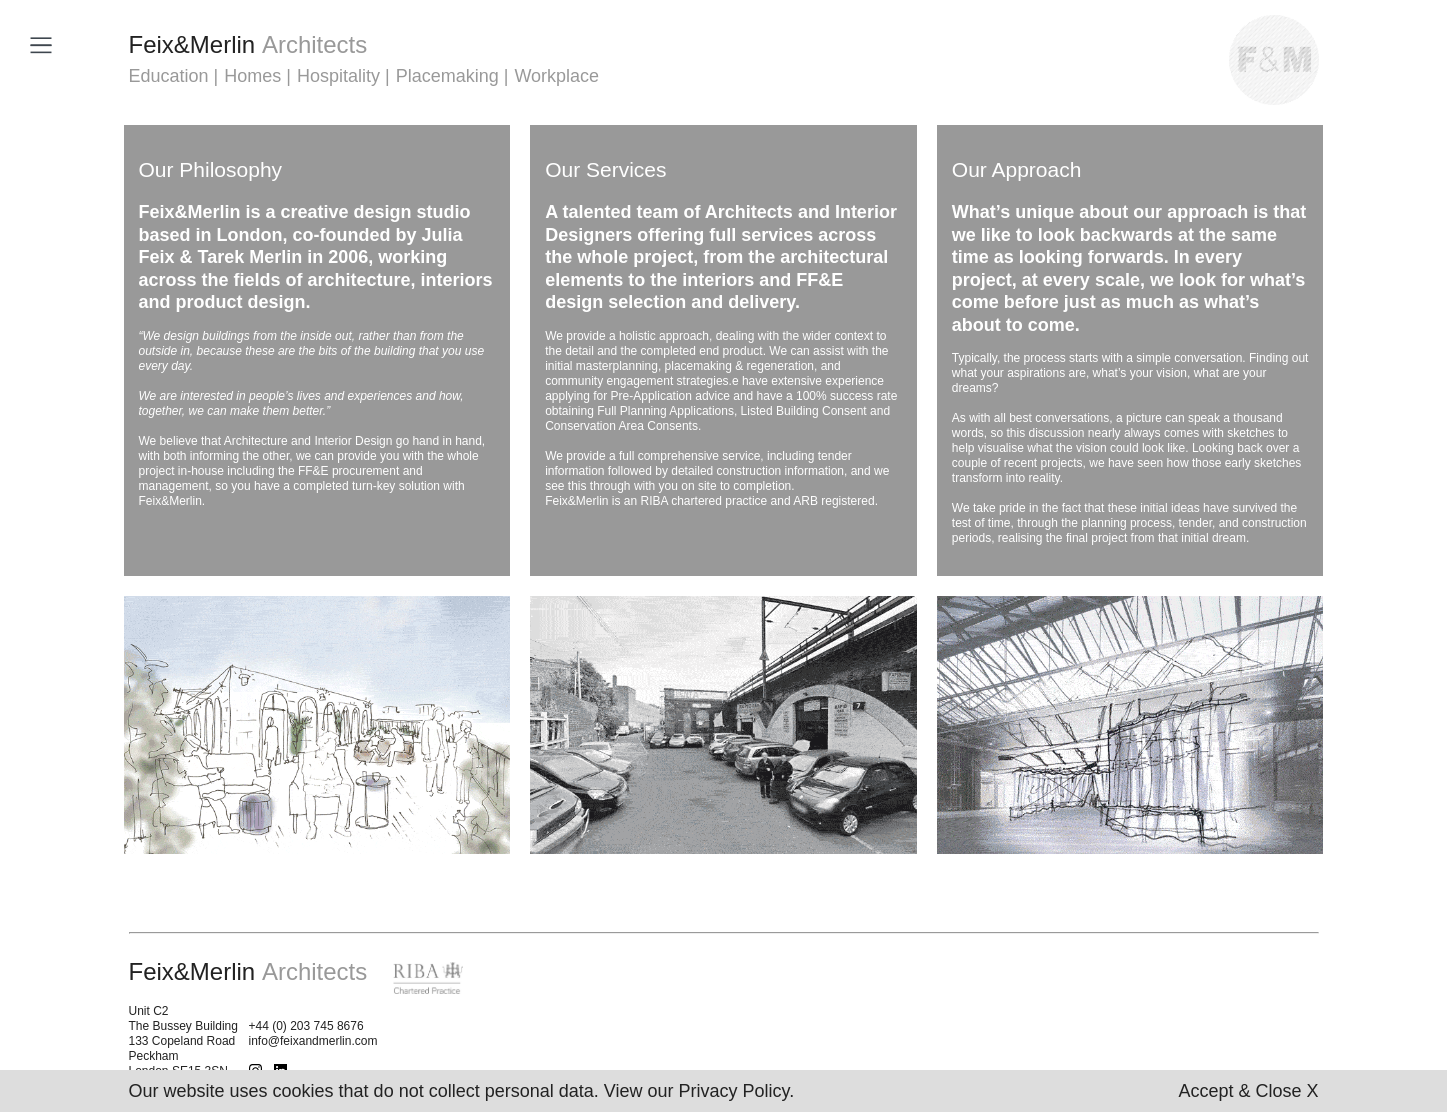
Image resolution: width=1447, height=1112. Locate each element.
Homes (252, 76)
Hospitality (338, 76)
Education (169, 76)
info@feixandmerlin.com (313, 1041)
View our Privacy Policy (696, 1091)
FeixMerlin (248, 44)
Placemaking (447, 76)
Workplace (556, 76)
